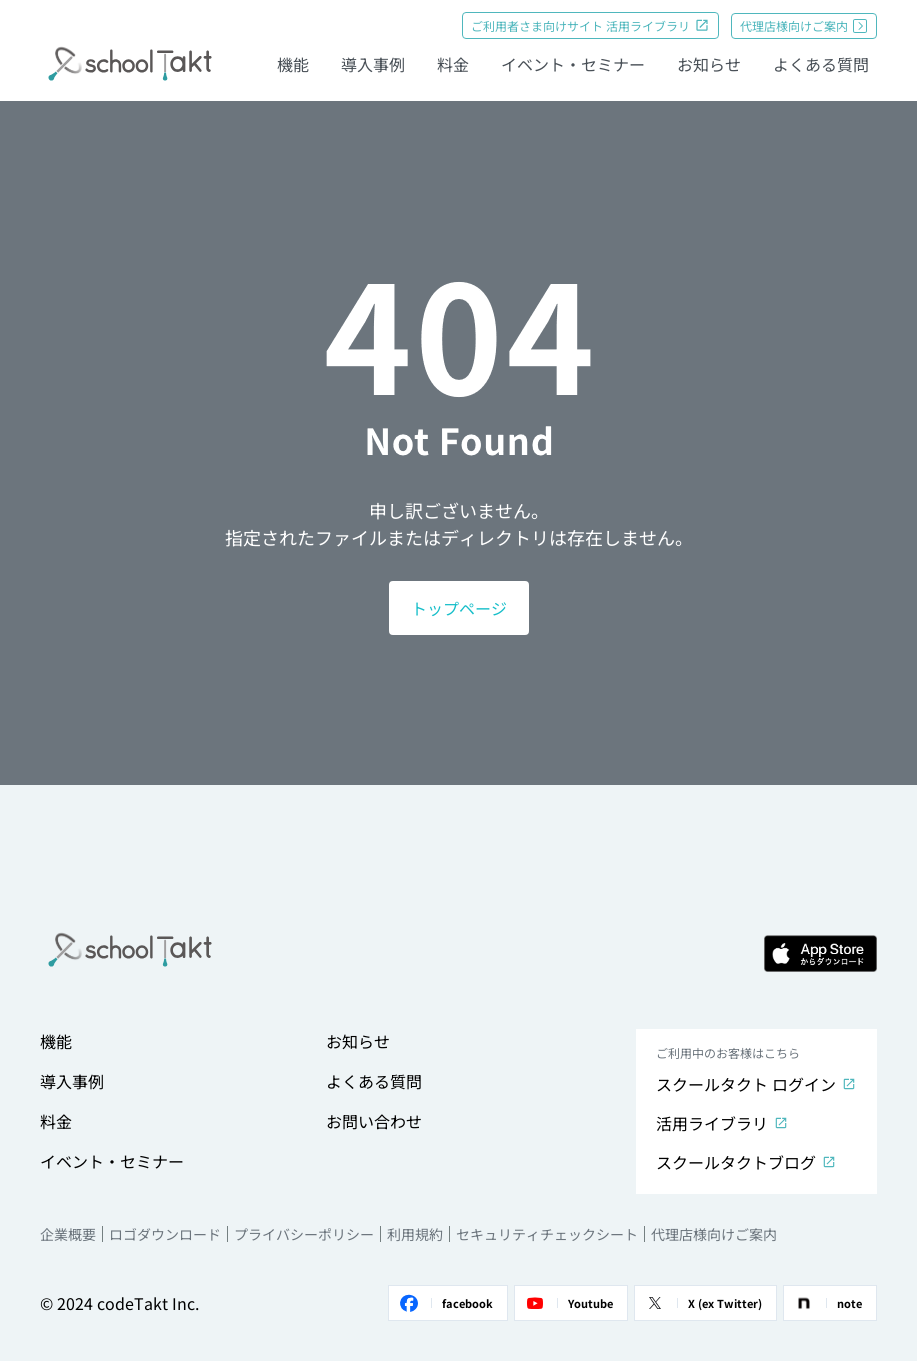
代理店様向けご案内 (804, 25)
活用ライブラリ (722, 1123)
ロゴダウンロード (165, 1234)
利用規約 (415, 1234)
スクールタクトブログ (746, 1162)
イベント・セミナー (573, 64)
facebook (445, 1303)
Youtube (568, 1303)
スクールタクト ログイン (756, 1084)
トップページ (459, 608)
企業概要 (68, 1234)
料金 (453, 64)
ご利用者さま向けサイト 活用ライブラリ (590, 25)
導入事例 (373, 64)
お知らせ (709, 64)
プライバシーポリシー (304, 1234)
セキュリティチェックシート (547, 1234)
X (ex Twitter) (702, 1303)
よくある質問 (821, 64)
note (827, 1303)
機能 (293, 64)
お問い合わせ (374, 1121)
